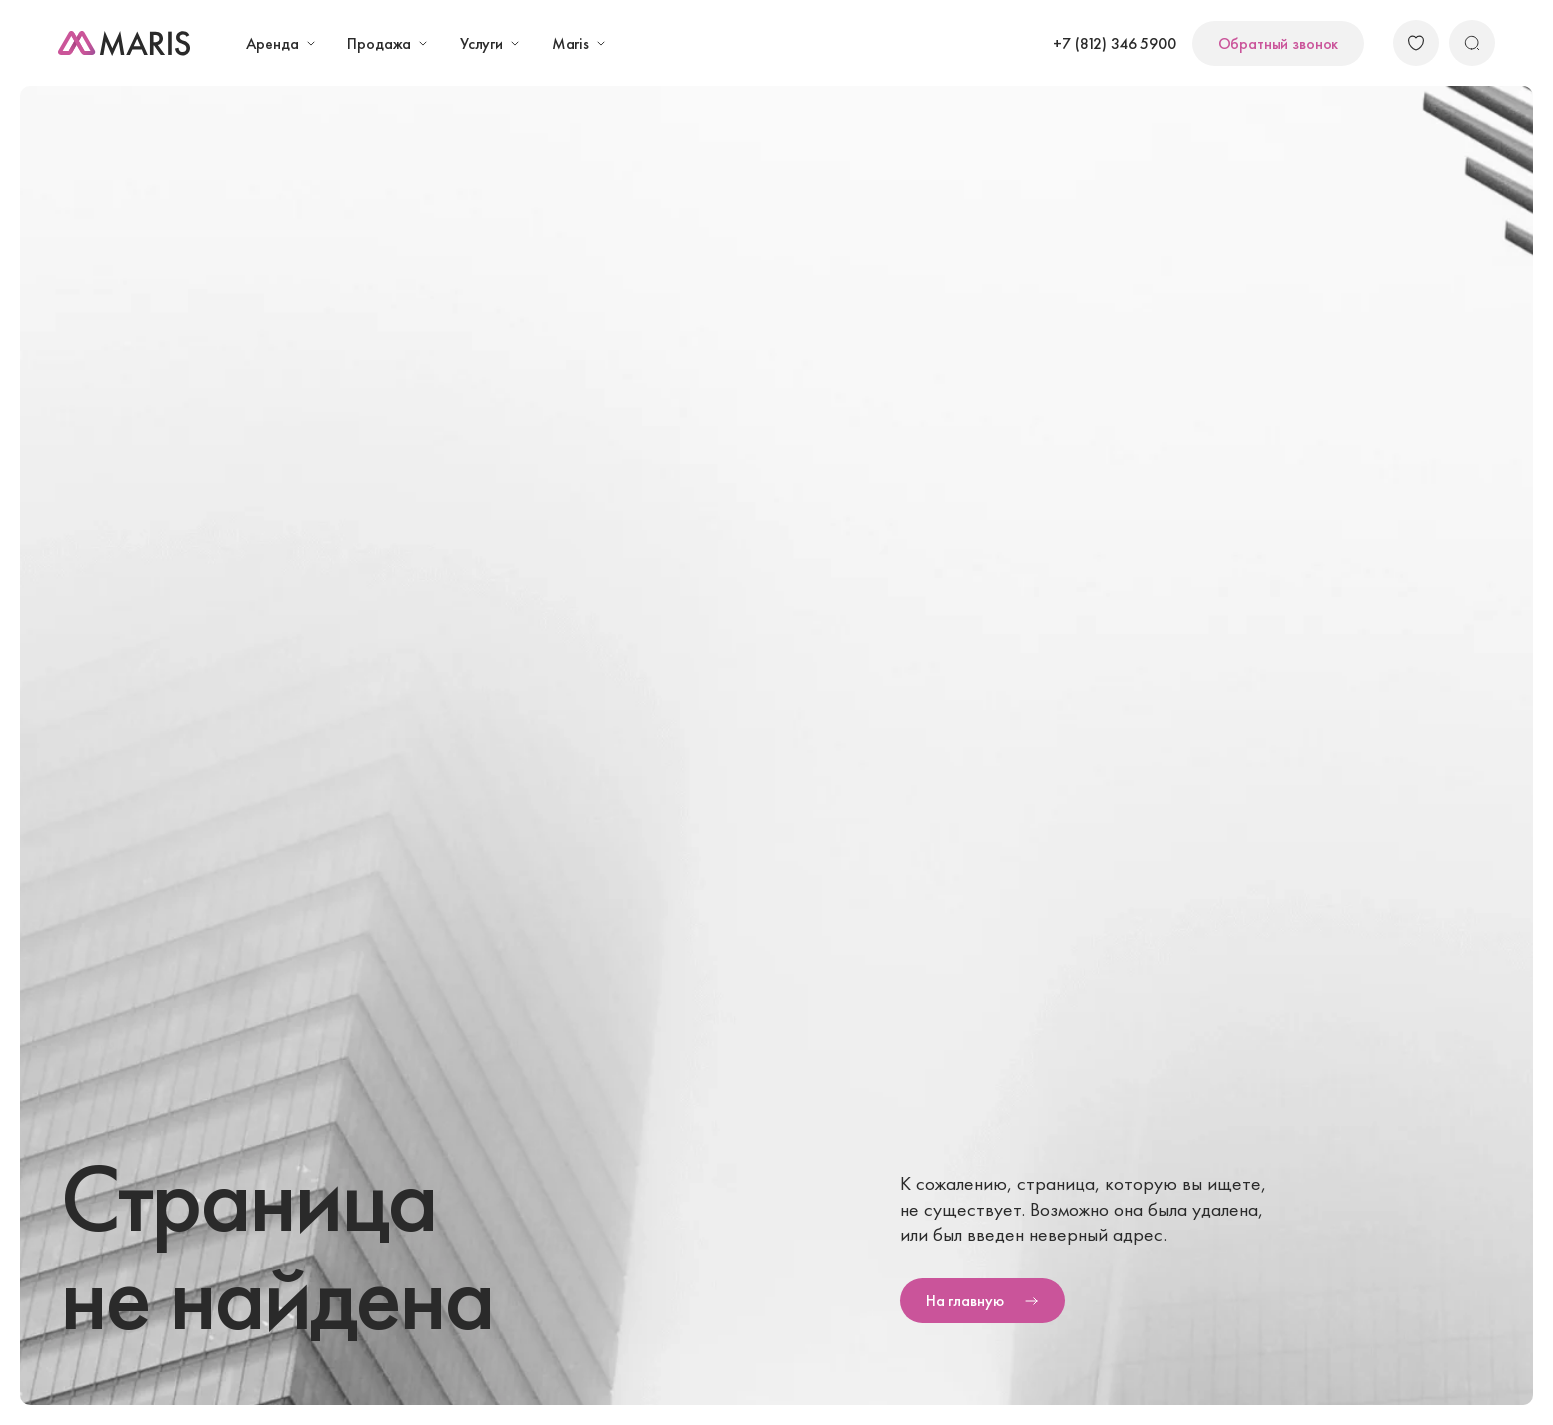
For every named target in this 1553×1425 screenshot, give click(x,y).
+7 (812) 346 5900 (1114, 43)
